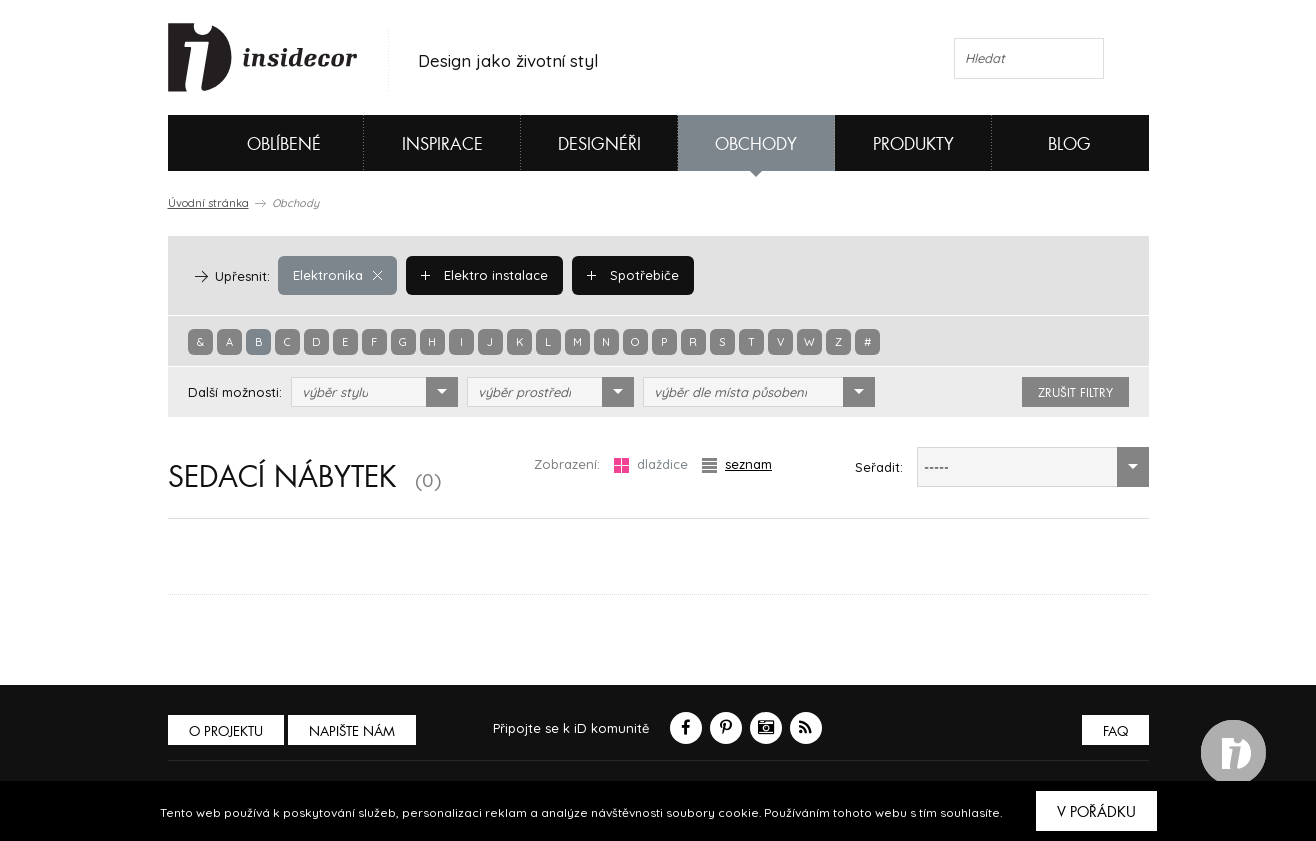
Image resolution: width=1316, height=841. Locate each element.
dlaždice (651, 464)
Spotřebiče (633, 275)
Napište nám (352, 731)
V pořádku (1096, 812)
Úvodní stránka (208, 203)
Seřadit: (879, 467)
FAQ (1115, 731)
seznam (737, 464)
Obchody (756, 144)
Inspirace (442, 144)
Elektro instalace (484, 275)
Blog (1069, 144)
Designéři (599, 144)
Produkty (913, 144)
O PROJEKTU (226, 731)
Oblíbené (250, 143)
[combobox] (374, 392)
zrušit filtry (1075, 393)
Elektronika (337, 275)
